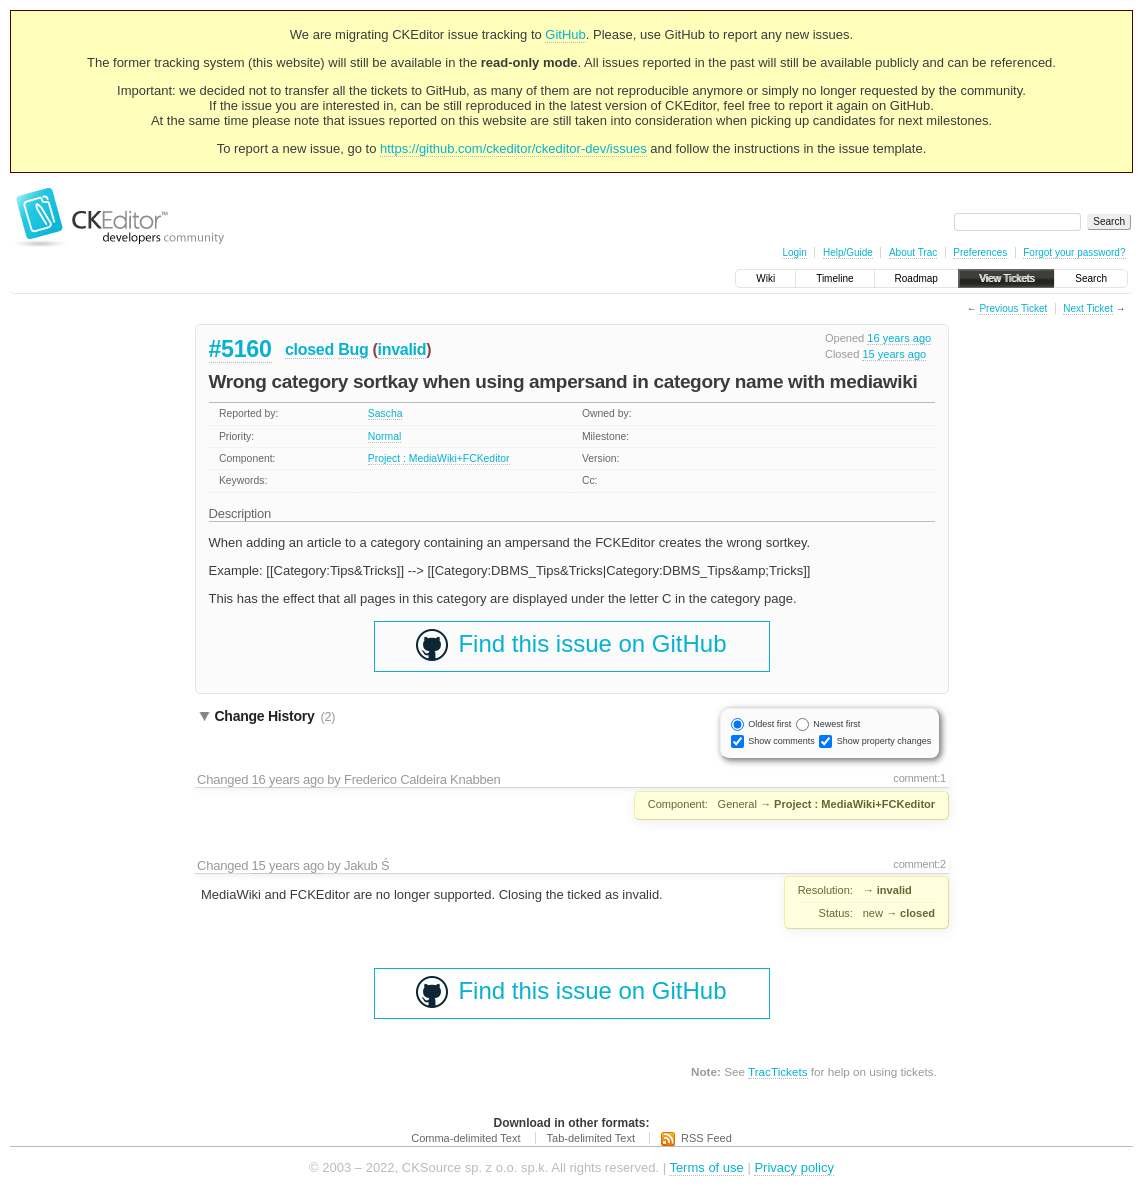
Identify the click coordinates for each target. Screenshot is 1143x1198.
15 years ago (894, 354)
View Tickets (1006, 278)
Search (1091, 278)
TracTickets (778, 1071)
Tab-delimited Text (591, 1138)
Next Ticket (1087, 308)
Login (794, 252)
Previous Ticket (1013, 308)
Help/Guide (848, 252)
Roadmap (916, 278)
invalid (402, 349)
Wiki (765, 278)
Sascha (385, 413)
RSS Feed (706, 1138)
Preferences (980, 252)
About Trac (913, 252)
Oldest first (769, 724)
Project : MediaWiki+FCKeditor (439, 458)
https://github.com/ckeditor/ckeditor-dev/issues (513, 148)
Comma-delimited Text (465, 1138)
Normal (385, 436)
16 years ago (899, 338)
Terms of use (706, 1167)
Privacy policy (793, 1167)
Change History (275, 716)
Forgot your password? (1074, 252)
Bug (353, 349)
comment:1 (919, 778)
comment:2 (919, 864)
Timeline (834, 278)
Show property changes (884, 741)
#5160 (240, 349)
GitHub (565, 34)
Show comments (781, 741)
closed (309, 349)
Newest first (836, 724)
